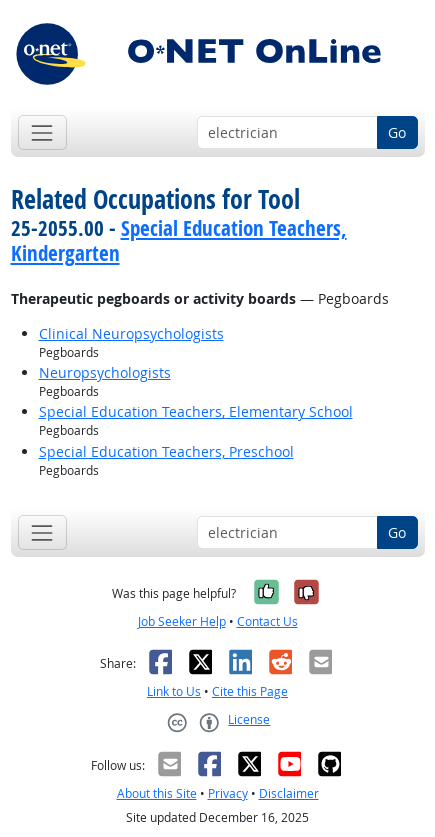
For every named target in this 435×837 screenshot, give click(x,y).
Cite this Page (250, 691)
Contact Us (267, 621)
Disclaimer (289, 793)
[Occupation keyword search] (287, 133)
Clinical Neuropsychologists (131, 333)
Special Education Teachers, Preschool (166, 451)
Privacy (228, 793)
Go (397, 132)
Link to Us (174, 691)
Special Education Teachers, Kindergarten (179, 240)
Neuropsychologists (105, 372)
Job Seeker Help (182, 621)
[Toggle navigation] (42, 132)
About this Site (157, 793)
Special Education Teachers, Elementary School (196, 411)
